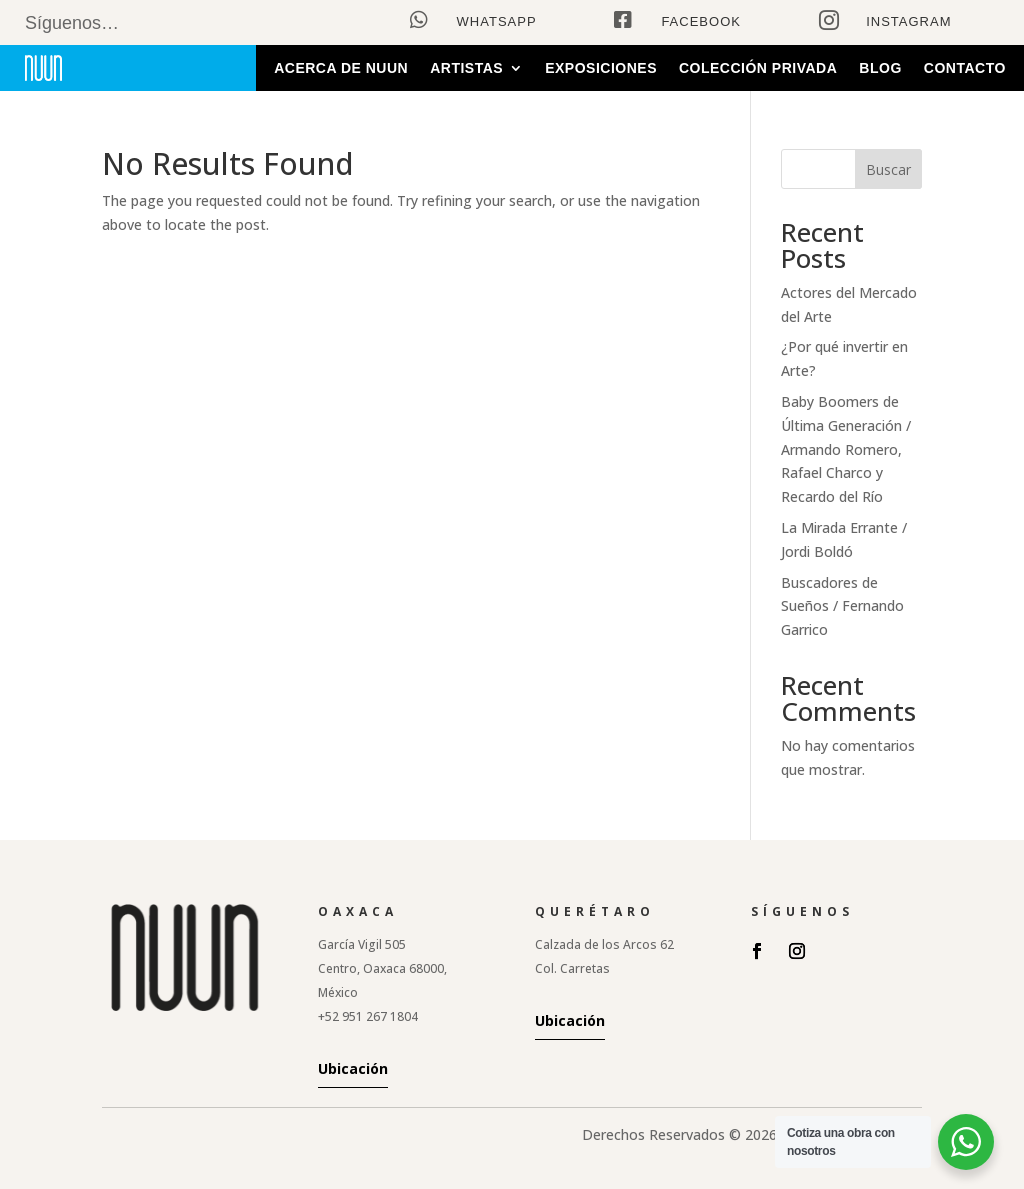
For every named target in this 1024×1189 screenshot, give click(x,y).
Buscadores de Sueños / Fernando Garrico (842, 606)
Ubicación (353, 1068)
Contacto (965, 68)
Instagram (908, 21)
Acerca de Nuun (341, 68)
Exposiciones (601, 68)
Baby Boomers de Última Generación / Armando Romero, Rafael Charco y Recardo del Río (846, 449)
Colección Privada (758, 68)
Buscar (888, 169)
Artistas (466, 68)
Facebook (701, 21)
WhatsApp (497, 21)
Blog (880, 68)
